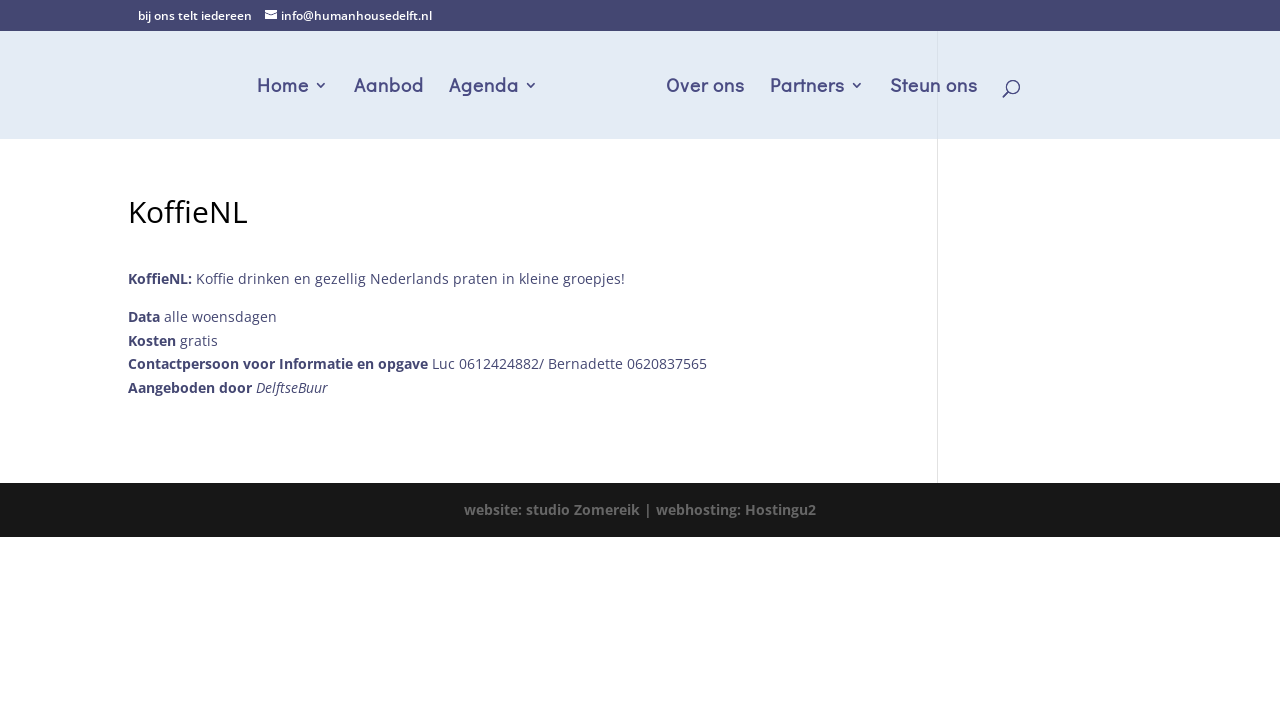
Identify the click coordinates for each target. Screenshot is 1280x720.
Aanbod (389, 87)
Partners (807, 87)
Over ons (705, 87)
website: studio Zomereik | (560, 509)
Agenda (484, 87)
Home (283, 87)
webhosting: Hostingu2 (736, 509)
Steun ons (934, 87)
